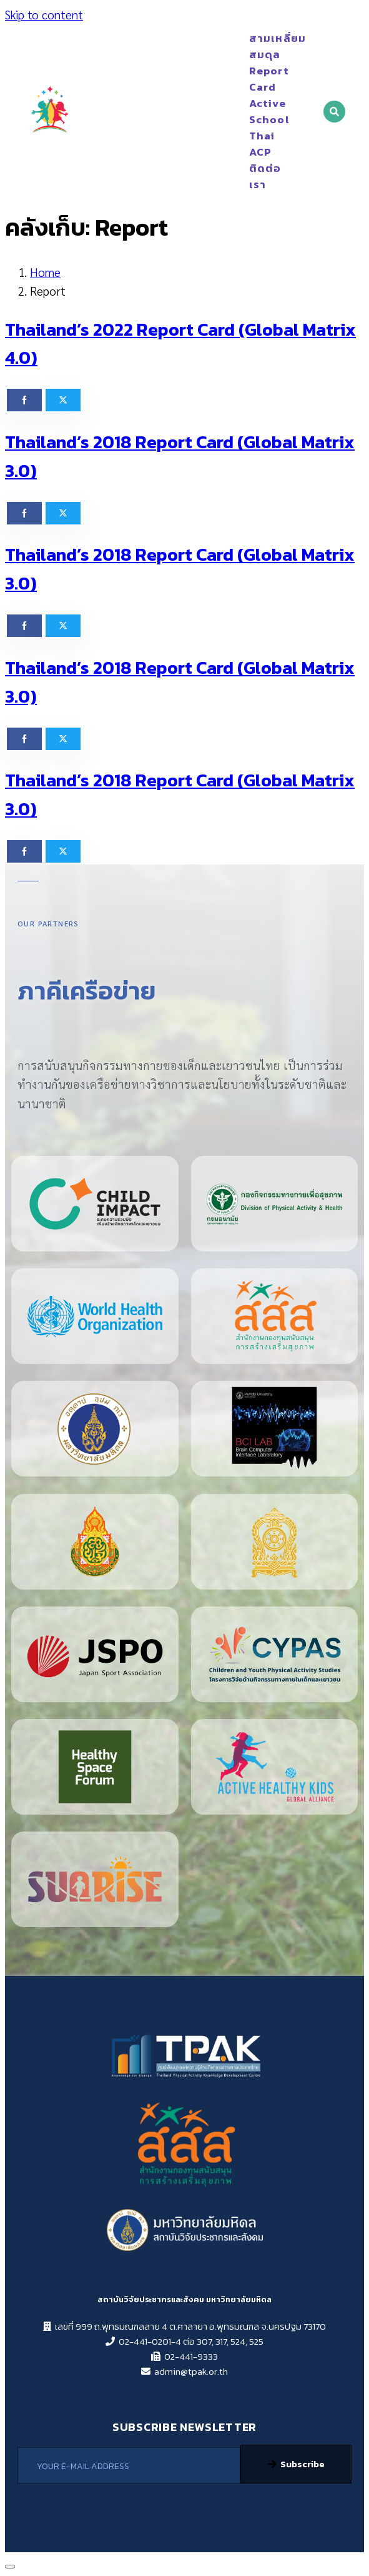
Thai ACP (257, 144)
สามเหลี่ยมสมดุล (257, 46)
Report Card (257, 79)
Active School (257, 111)
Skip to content (44, 14)
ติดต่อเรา (265, 176)
